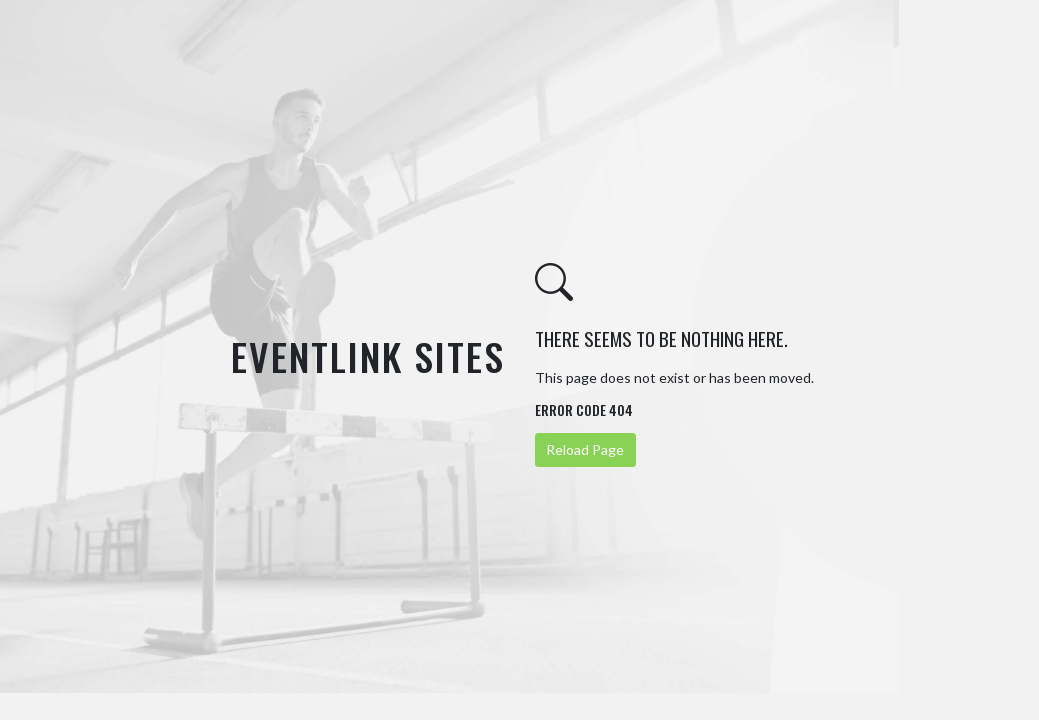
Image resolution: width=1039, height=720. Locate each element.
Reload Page (585, 449)
